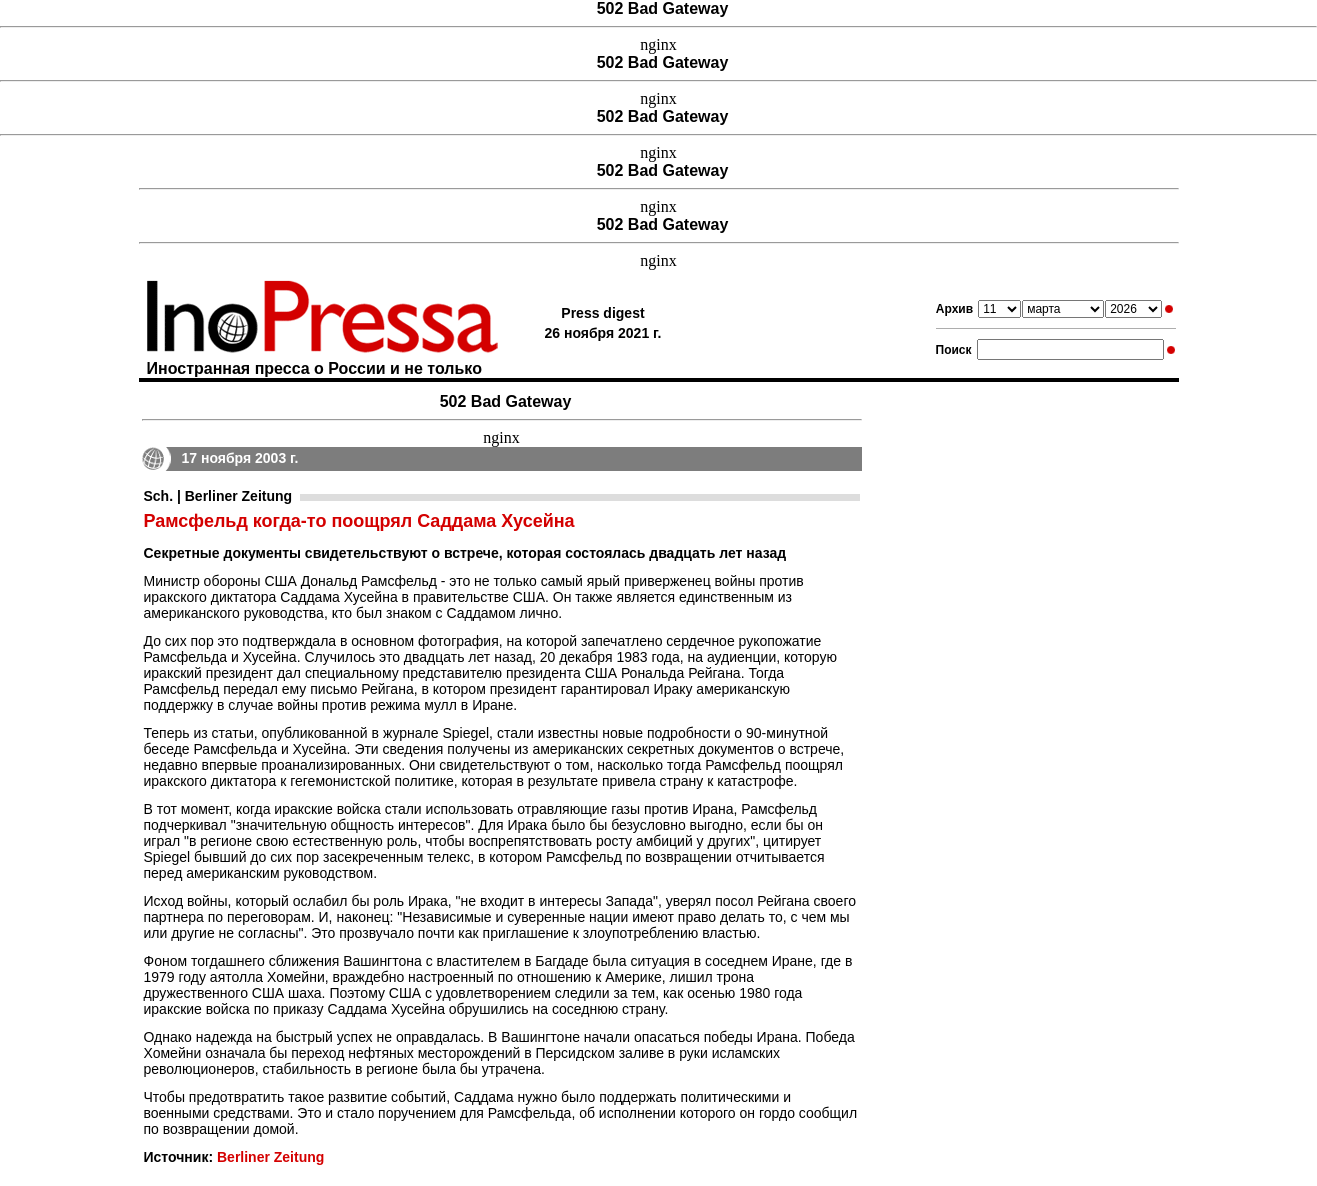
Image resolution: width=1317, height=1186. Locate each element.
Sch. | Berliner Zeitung (218, 496)
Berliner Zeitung (270, 1157)
